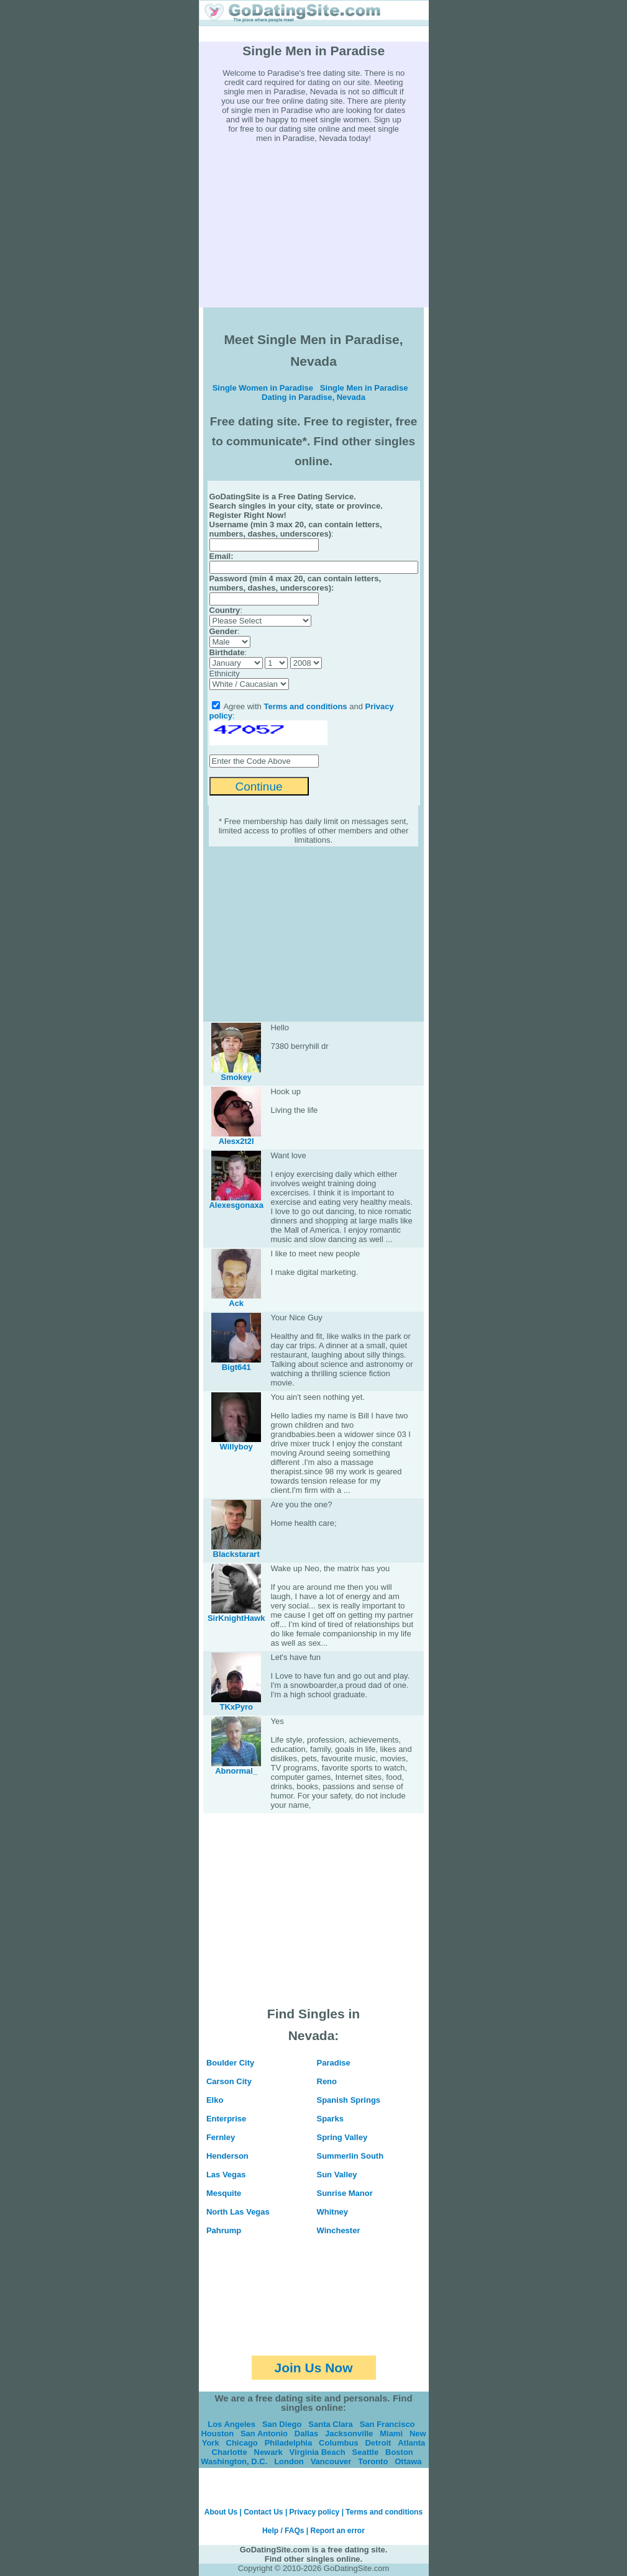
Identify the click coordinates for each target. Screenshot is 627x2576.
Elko (214, 2100)
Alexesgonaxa (236, 1205)
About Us (220, 2512)
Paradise (333, 2062)
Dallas (306, 2433)
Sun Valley (337, 2174)
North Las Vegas (238, 2211)
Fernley (220, 2137)
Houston (217, 2433)
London (289, 2461)
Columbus (339, 2442)
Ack (236, 1303)
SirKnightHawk (236, 1618)
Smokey (236, 1077)
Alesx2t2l (236, 1141)
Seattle (365, 2452)
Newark (268, 2452)
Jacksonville (349, 2433)
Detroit (378, 2442)
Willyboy (236, 1446)
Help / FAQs (283, 2530)
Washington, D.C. (234, 2461)
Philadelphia (289, 2442)
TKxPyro (235, 1707)
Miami (391, 2433)
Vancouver (331, 2461)
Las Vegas (226, 2174)
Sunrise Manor (345, 2193)
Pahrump (223, 2230)
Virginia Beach (318, 2452)
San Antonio (264, 2433)
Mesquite (223, 2193)
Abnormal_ (236, 1771)
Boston (399, 2452)
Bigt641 (236, 1367)
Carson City (229, 2081)
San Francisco (387, 2424)
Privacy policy (315, 2512)
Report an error (338, 2530)
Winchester (338, 2230)
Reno (327, 2081)
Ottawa (408, 2461)
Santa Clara (330, 2424)
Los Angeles (231, 2424)
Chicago (242, 2442)
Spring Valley (342, 2137)
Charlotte (229, 2452)
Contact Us (263, 2512)
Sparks (330, 2118)
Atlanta (411, 2442)
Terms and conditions (305, 706)
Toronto (373, 2461)
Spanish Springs (349, 2100)
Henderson (227, 2156)
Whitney (333, 2211)
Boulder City (230, 2062)
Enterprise (226, 2118)
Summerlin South (350, 2156)
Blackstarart (236, 1554)
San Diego (282, 2424)
